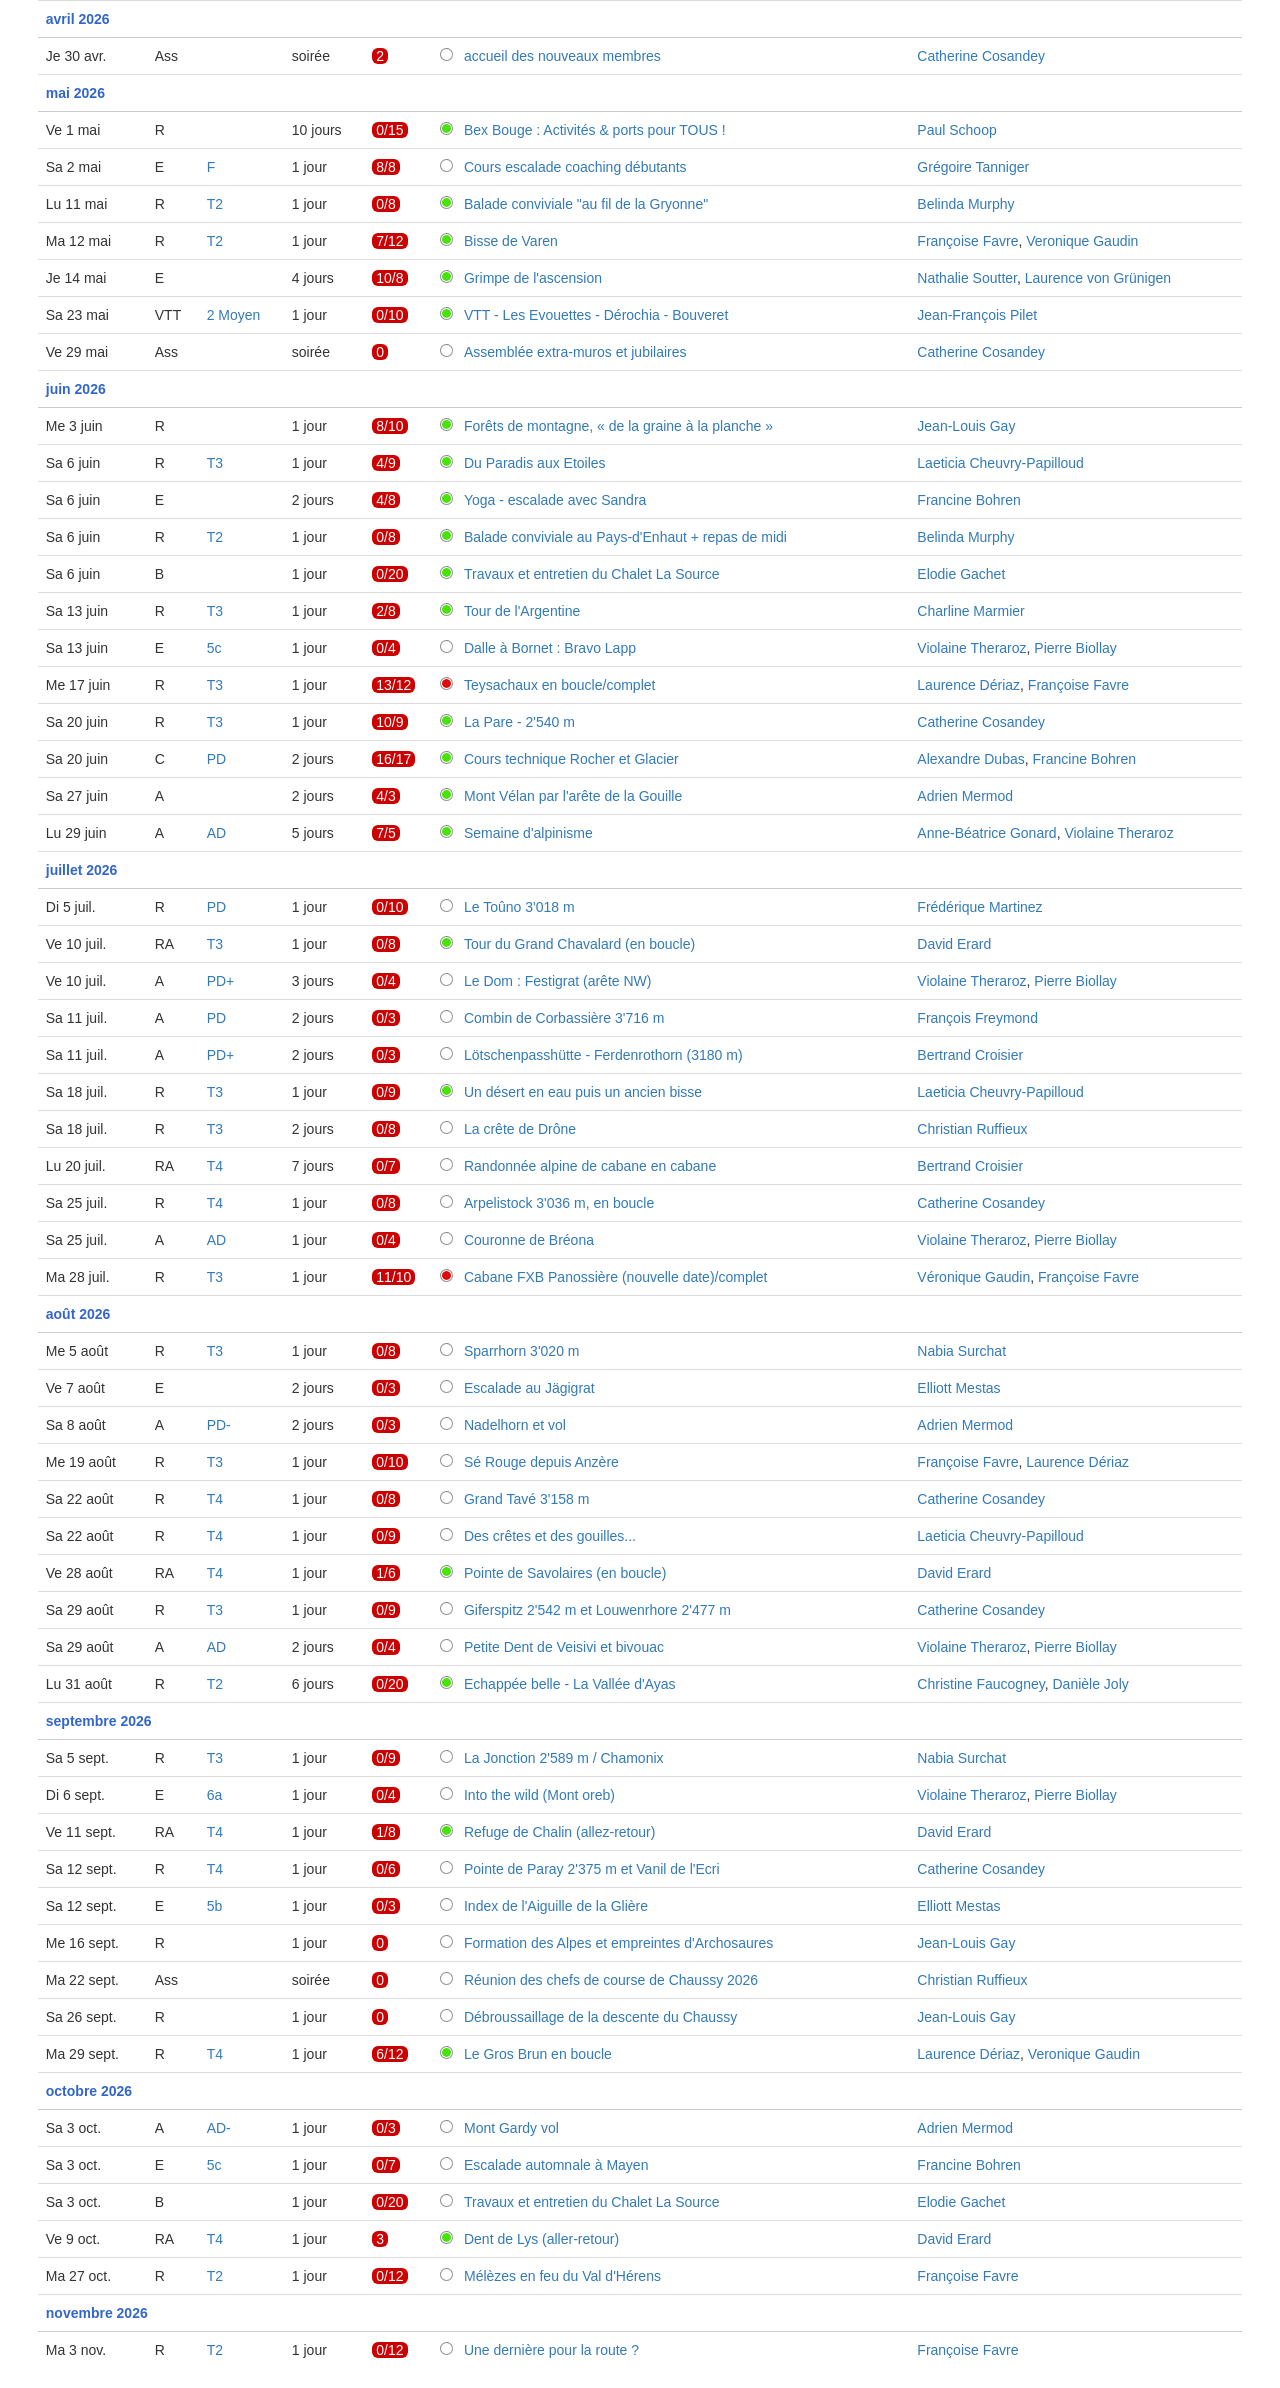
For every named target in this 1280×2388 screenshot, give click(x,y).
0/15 (389, 130)
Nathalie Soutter (967, 278)
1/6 (385, 1573)
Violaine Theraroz (971, 648)
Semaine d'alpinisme (528, 833)
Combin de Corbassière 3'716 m (564, 1018)
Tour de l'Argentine (522, 611)
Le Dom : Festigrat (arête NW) (558, 981)
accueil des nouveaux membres (562, 56)
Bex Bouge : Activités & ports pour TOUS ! (595, 130)
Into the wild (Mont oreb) (539, 1795)
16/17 (393, 759)
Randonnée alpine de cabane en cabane (590, 1166)
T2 (215, 204)
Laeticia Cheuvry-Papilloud (1000, 463)
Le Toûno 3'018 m (519, 907)
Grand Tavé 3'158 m (526, 1499)
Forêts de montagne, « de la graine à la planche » (618, 426)
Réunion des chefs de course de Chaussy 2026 (611, 1980)
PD (216, 759)
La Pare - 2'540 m (519, 722)
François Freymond (977, 1018)
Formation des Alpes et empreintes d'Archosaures (618, 1943)
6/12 (389, 2054)
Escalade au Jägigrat (529, 1388)
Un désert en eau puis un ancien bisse (583, 1092)
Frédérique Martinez (979, 907)
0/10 (389, 315)
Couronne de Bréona (529, 1240)
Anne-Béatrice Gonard (986, 833)
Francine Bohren (969, 500)
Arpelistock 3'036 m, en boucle (559, 1203)
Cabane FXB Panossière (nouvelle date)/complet (616, 1277)
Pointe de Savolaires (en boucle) (565, 1573)
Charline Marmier (970, 611)
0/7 (385, 1166)
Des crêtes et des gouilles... (550, 1536)
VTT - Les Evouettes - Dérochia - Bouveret (596, 315)
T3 (215, 463)
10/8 (389, 278)
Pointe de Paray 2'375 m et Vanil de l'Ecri (592, 1869)
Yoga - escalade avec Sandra (555, 500)
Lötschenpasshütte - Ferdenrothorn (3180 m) (603, 1055)
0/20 (389, 574)
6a (215, 1795)
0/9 (385, 1092)
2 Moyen (234, 315)
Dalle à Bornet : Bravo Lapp (550, 648)
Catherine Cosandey (981, 56)
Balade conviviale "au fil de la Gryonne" (586, 204)
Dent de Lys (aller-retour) (541, 2239)
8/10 (389, 426)
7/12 (389, 241)
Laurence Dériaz (968, 685)
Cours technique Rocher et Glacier (571, 759)
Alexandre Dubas (970, 759)
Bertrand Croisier (970, 1055)
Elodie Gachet (961, 574)
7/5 (385, 833)
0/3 (385, 1018)
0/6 (385, 1869)
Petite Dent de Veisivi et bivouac (564, 1647)
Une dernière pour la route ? (551, 2350)
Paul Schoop (956, 130)
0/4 (385, 648)
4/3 (385, 796)
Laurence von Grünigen (1098, 278)
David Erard (954, 944)
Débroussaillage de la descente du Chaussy (600, 2017)
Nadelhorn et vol (515, 1425)
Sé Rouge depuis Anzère (541, 1462)
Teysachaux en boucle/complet (559, 685)
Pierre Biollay (1075, 648)
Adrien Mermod (965, 796)
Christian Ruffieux (972, 1129)
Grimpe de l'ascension (533, 278)
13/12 (393, 685)
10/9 (389, 722)
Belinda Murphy (965, 204)
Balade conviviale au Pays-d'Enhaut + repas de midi (625, 537)
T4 (215, 1166)
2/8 (385, 611)
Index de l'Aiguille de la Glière (556, 1906)
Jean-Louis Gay (966, 426)
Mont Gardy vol (511, 2128)
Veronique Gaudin (1082, 241)
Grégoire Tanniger (973, 167)
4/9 (385, 463)
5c (214, 648)
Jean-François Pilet (977, 315)
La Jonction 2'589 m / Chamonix (564, 1758)
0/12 (389, 2276)
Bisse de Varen (511, 241)
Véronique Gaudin (973, 1277)
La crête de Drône (520, 1129)
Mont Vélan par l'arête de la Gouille (573, 796)
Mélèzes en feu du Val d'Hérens (562, 2276)
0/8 (385, 204)
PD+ (221, 981)
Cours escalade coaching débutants (575, 167)
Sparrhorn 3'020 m (522, 1351)
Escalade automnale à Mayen (556, 2165)
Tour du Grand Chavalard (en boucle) (579, 944)
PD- (219, 1425)
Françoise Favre (967, 241)
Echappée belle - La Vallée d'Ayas (570, 1684)
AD (216, 833)
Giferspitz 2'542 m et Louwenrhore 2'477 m (597, 1610)
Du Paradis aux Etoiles (535, 463)
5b (215, 1906)
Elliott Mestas (958, 1388)
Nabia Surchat (961, 1351)
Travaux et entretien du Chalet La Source (592, 574)
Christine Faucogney (980, 1684)
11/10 (393, 1277)
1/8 (385, 1832)
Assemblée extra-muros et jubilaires (575, 352)
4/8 (385, 500)
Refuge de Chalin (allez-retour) (559, 1832)
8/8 (385, 167)
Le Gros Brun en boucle (538, 2054)
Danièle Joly (1090, 1684)
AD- (219, 2128)
